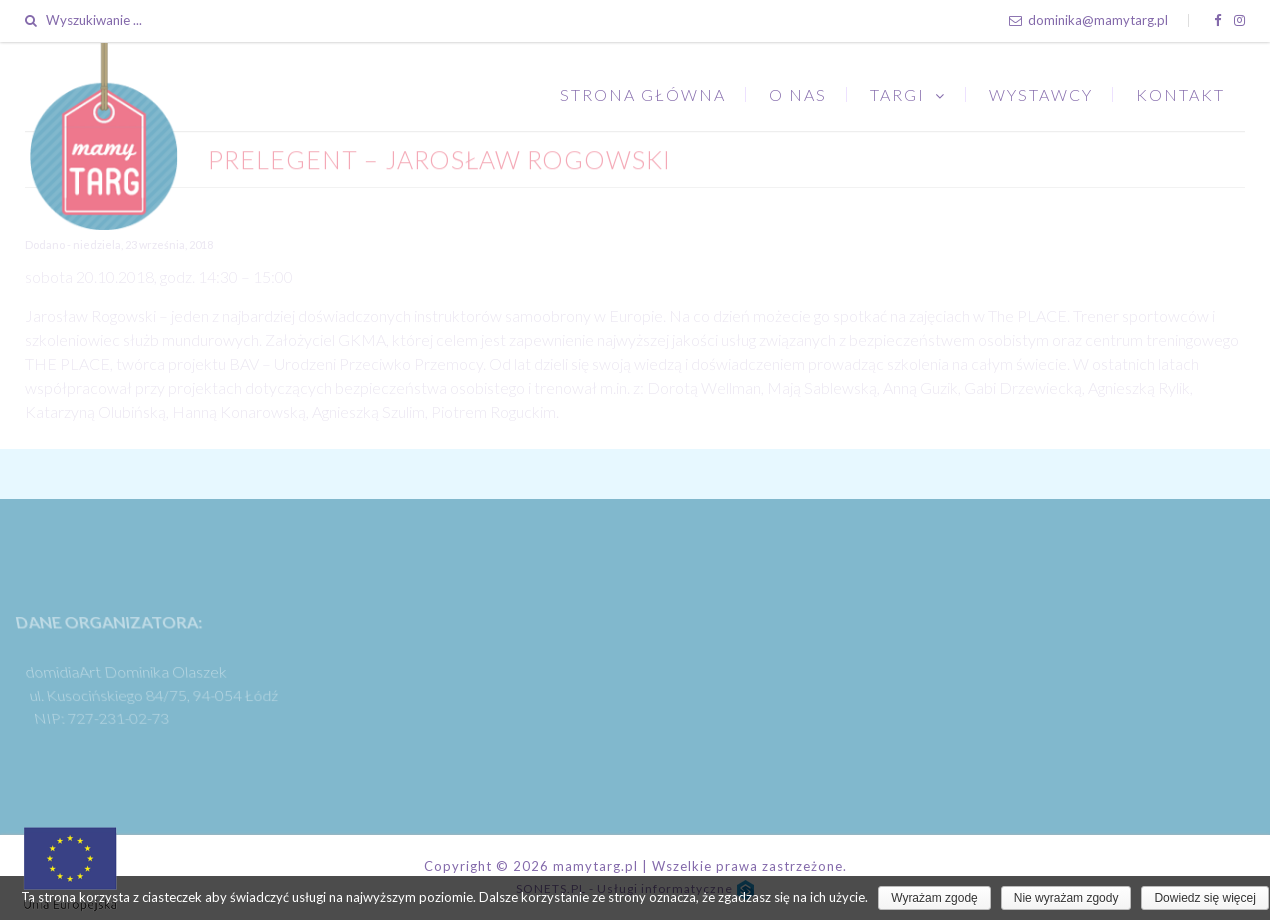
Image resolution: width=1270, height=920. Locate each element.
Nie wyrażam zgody (1066, 898)
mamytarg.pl (595, 866)
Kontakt (1180, 94)
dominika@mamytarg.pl (1088, 20)
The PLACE (1027, 315)
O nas (798, 94)
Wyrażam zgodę (934, 898)
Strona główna (643, 94)
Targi (897, 94)
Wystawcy (1041, 94)
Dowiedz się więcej (1204, 898)
